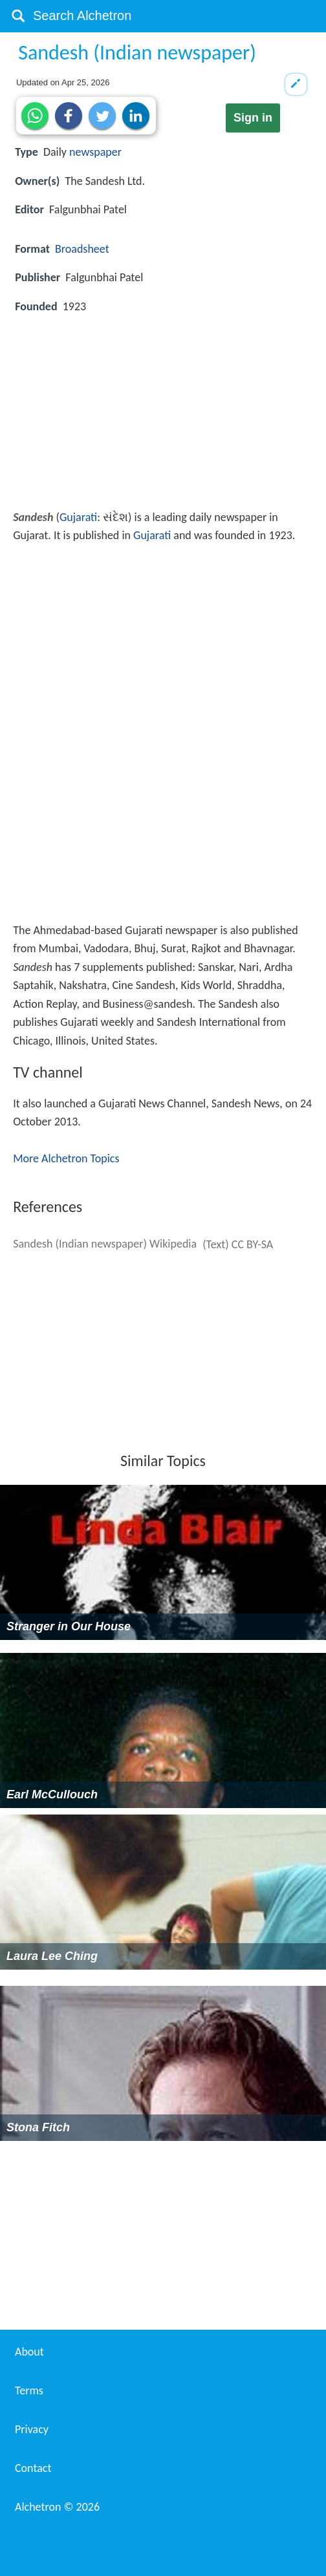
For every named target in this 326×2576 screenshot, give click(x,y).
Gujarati (78, 517)
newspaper (95, 152)
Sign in (253, 117)
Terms (29, 2390)
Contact (33, 2468)
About (29, 2352)
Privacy (32, 2429)
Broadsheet (82, 249)
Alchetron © (57, 2507)
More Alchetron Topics (66, 1158)
